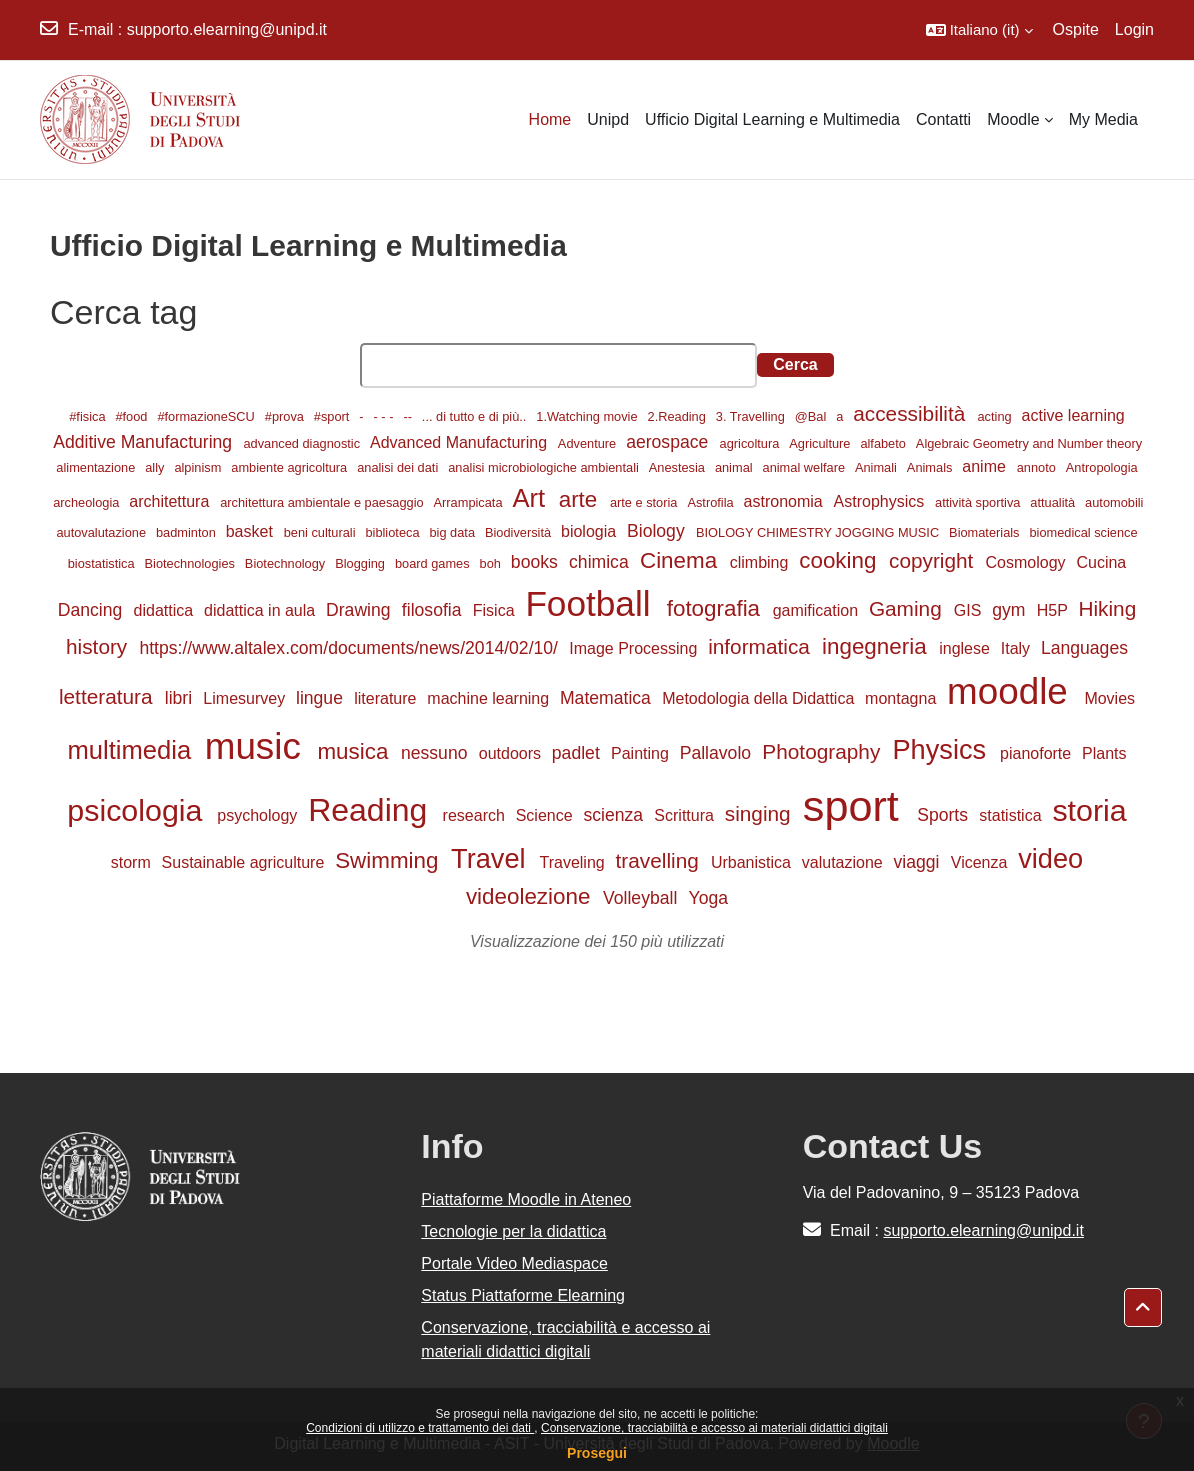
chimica (601, 562)
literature (387, 698)
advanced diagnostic (303, 443)
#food (133, 416)
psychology (259, 815)
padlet (578, 753)
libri (181, 698)
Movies (1109, 698)
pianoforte (1038, 753)
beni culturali (321, 532)
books (537, 562)
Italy (1018, 648)
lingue (322, 698)
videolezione (531, 896)
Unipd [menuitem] (608, 119)
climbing (761, 562)
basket (252, 531)
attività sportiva (979, 502)
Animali (878, 467)
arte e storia (645, 502)
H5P (1054, 610)
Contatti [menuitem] (943, 119)
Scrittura (686, 815)
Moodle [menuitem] (1013, 119)
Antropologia (1102, 467)
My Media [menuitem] (1103, 119)
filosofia (434, 610)
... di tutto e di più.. (476, 416)
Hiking (1107, 608)
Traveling (575, 862)
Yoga (708, 898)
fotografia (717, 608)
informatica (762, 646)
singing (761, 813)
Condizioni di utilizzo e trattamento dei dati (420, 1428)
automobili (1114, 502)
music (258, 746)
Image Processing (635, 648)
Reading (372, 810)
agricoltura (751, 443)
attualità (1054, 502)
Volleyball (642, 898)
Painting (642, 753)
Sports (945, 815)
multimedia (133, 750)
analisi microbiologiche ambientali (545, 467)
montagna (903, 698)
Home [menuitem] (550, 119)
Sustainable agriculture (245, 862)
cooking (840, 560)
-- (409, 416)
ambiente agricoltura (291, 467)
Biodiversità (520, 532)
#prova (286, 416)
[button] (979, 30)
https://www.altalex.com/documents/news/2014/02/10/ (350, 648)
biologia (591, 531)
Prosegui (597, 1453)
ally (156, 467)
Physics (942, 749)
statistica (1012, 815)
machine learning (490, 698)
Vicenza (981, 862)
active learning (1073, 415)
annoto (1038, 467)
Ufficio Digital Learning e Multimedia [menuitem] (772, 119)
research (476, 815)
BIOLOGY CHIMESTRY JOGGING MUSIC (819, 532)
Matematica (608, 698)
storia (1089, 810)
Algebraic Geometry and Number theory (1029, 443)
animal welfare (806, 467)
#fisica (89, 416)
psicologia (139, 810)
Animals (931, 467)
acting (997, 416)
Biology (658, 531)
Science (546, 815)
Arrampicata (470, 502)
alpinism (199, 467)
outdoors (512, 753)
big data (453, 532)
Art (532, 498)
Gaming (908, 608)
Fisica (496, 610)
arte (581, 499)
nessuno (436, 753)
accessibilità (912, 413)
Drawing (360, 610)
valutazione (844, 862)
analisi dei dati (399, 467)
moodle (1012, 691)
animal (735, 467)
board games (434, 563)
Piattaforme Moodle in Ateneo (526, 1199)
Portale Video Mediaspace (514, 1263)
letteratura (108, 696)
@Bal (812, 416)
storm (133, 862)
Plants (1104, 753)
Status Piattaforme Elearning (523, 1295)
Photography (824, 751)
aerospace (669, 442)
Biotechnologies (192, 563)
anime (986, 466)
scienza (615, 815)
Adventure (589, 443)
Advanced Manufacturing (460, 442)
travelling (660, 860)
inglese (966, 648)
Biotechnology (287, 563)
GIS (970, 610)
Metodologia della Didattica (760, 698)
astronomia (786, 501)
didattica (166, 610)
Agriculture (821, 443)
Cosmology (1028, 562)
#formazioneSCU (207, 416)
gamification (818, 610)
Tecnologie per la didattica (513, 1231)
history (99, 646)
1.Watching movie (588, 416)
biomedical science (1083, 532)
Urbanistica (753, 862)
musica (355, 751)
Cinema (681, 560)
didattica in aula (262, 610)
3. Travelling (752, 416)
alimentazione (97, 467)
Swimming (389, 860)
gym (1011, 610)
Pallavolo (718, 753)
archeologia (88, 502)
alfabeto (884, 443)
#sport (333, 416)
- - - (385, 416)
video (1050, 858)
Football (592, 603)
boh (492, 563)
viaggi (919, 862)
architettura (171, 501)
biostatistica (103, 563)
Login (1134, 29)
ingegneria (877, 646)
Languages (1084, 648)
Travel (492, 858)
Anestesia (679, 467)
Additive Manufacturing (145, 442)
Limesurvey (246, 698)
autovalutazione (102, 532)
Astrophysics (881, 501)
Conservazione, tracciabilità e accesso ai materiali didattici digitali (714, 1428)
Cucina (1101, 562)
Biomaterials (986, 532)
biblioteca (394, 532)
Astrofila (712, 502)
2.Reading (679, 416)
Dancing (92, 610)
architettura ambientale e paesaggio (323, 502)
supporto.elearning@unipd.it (227, 29)
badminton (187, 532)
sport (857, 806)
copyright (934, 560)
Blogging (361, 563)
